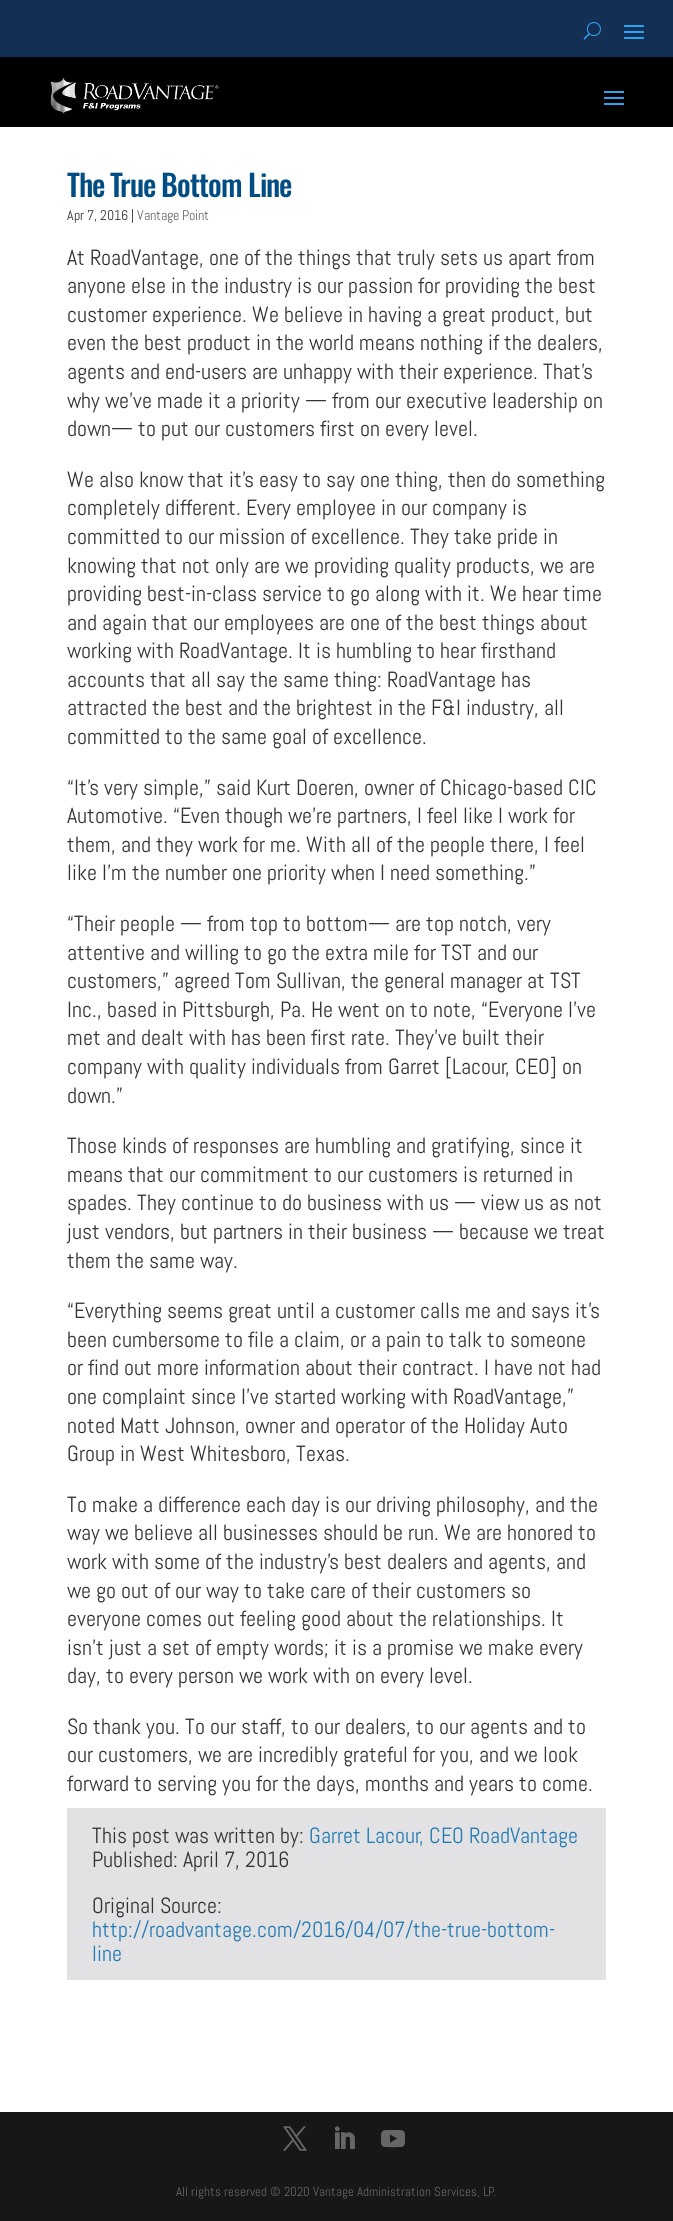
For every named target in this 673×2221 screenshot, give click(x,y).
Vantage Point (173, 215)
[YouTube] (393, 2141)
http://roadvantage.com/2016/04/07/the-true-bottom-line (323, 1941)
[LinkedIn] (344, 2141)
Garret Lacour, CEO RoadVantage (443, 1835)
